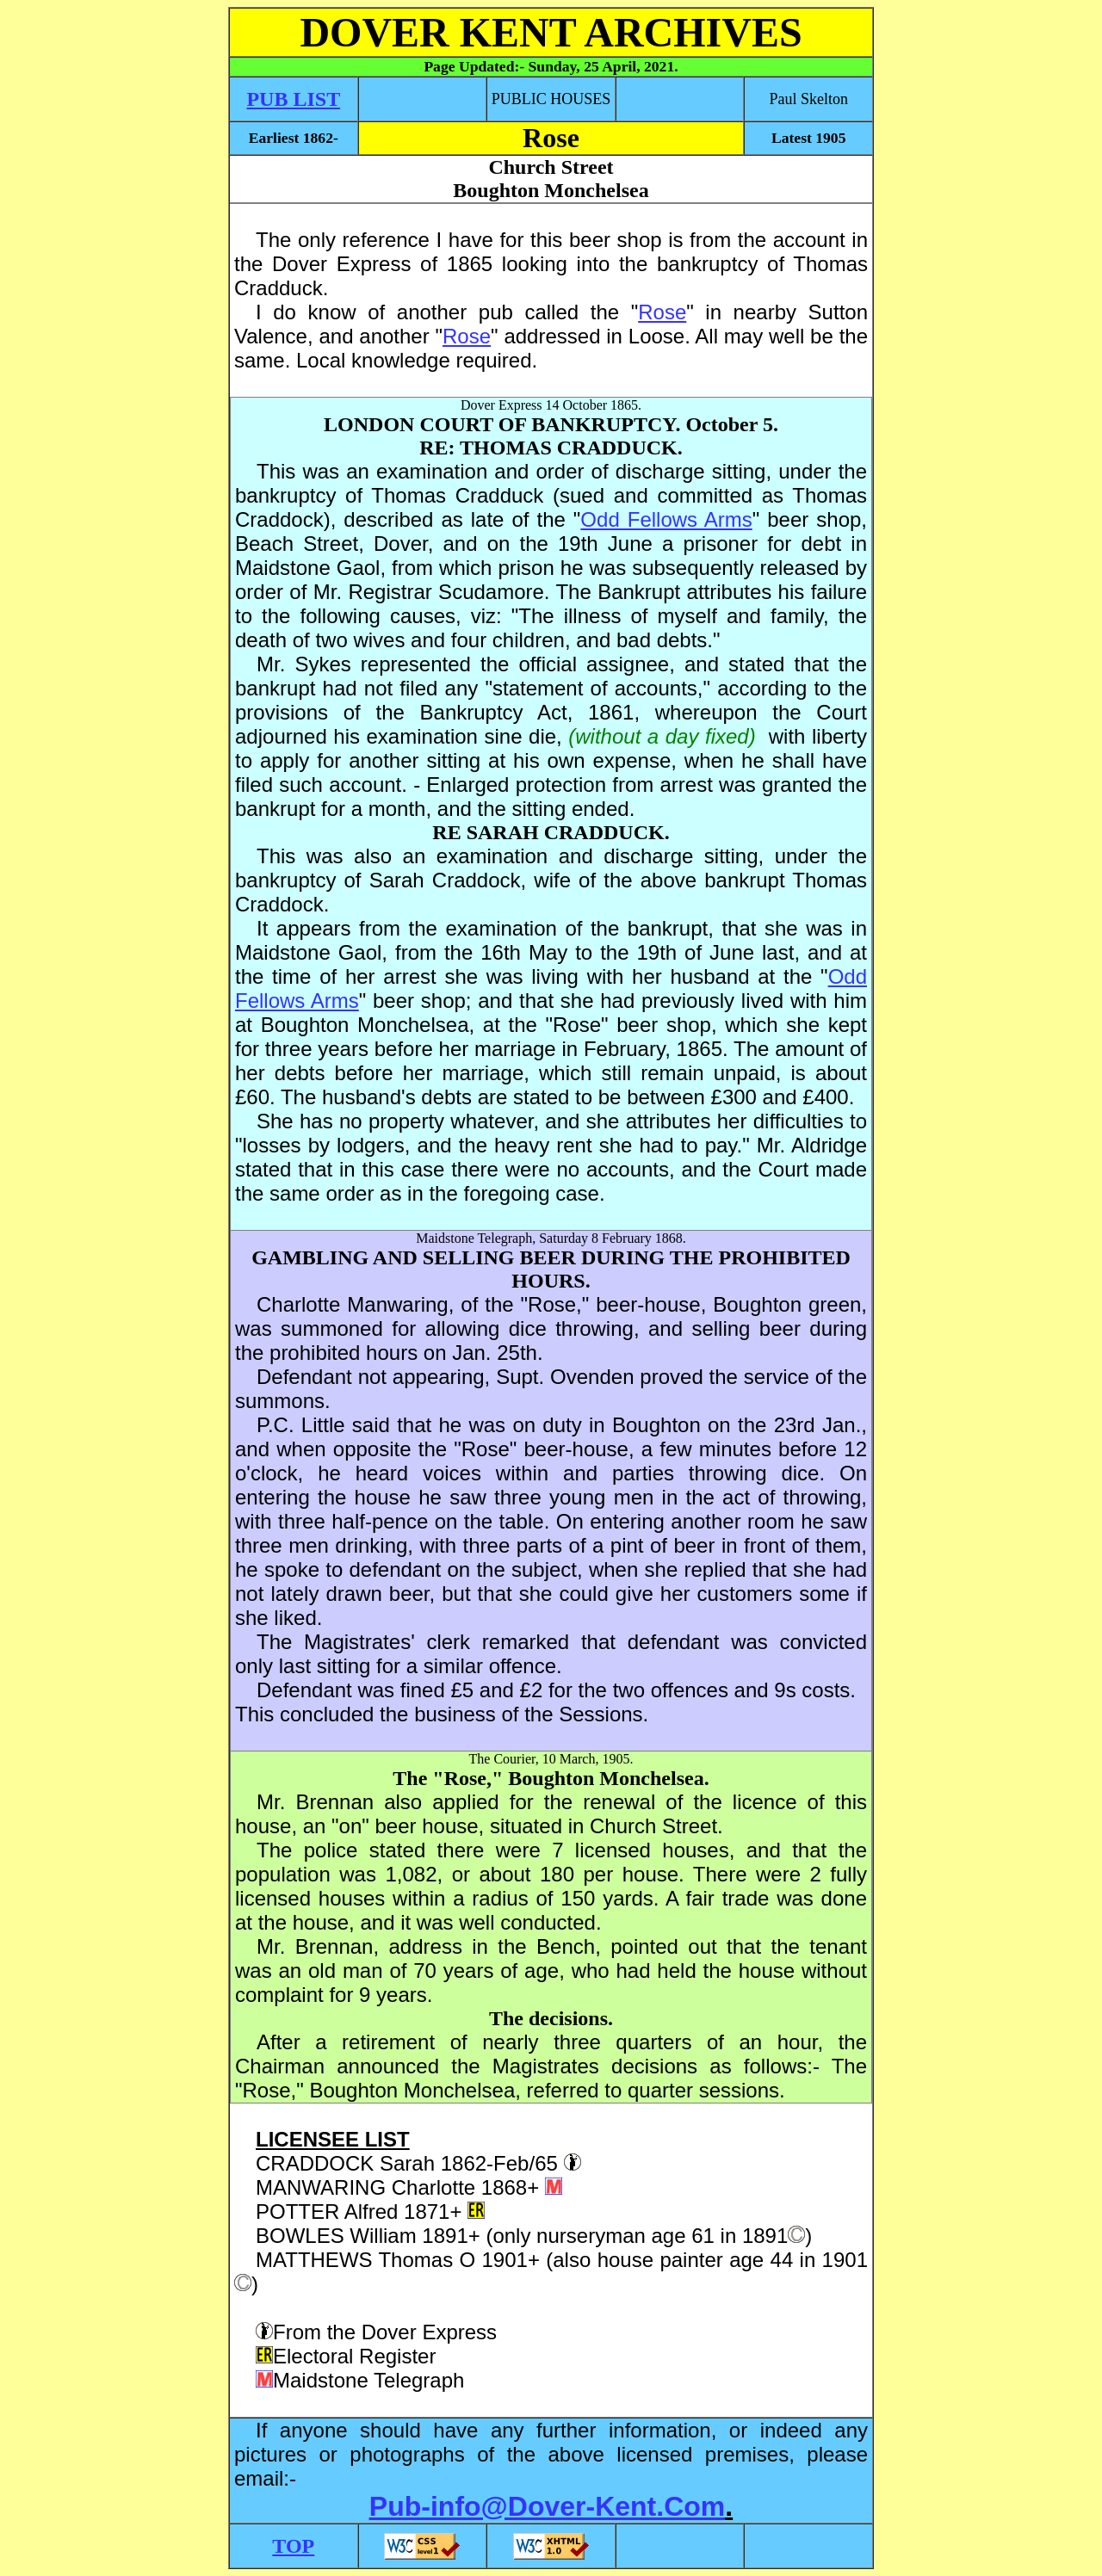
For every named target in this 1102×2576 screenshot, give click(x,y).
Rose (662, 312)
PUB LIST (293, 99)
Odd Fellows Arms (666, 519)
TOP (293, 2546)
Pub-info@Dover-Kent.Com (547, 2506)
